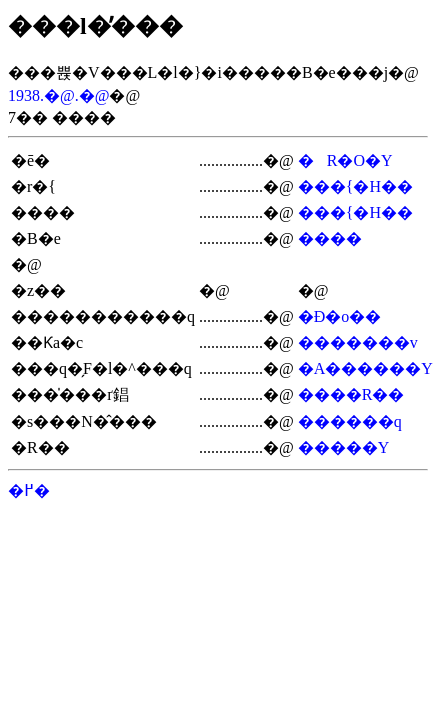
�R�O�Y (345, 160)
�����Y (344, 447)
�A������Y (365, 368)
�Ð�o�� (340, 316)
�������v (358, 342)
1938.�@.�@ (58, 95)
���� (330, 238)
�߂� (29, 490)
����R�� (351, 394)
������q (350, 421)
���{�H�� (355, 186)
